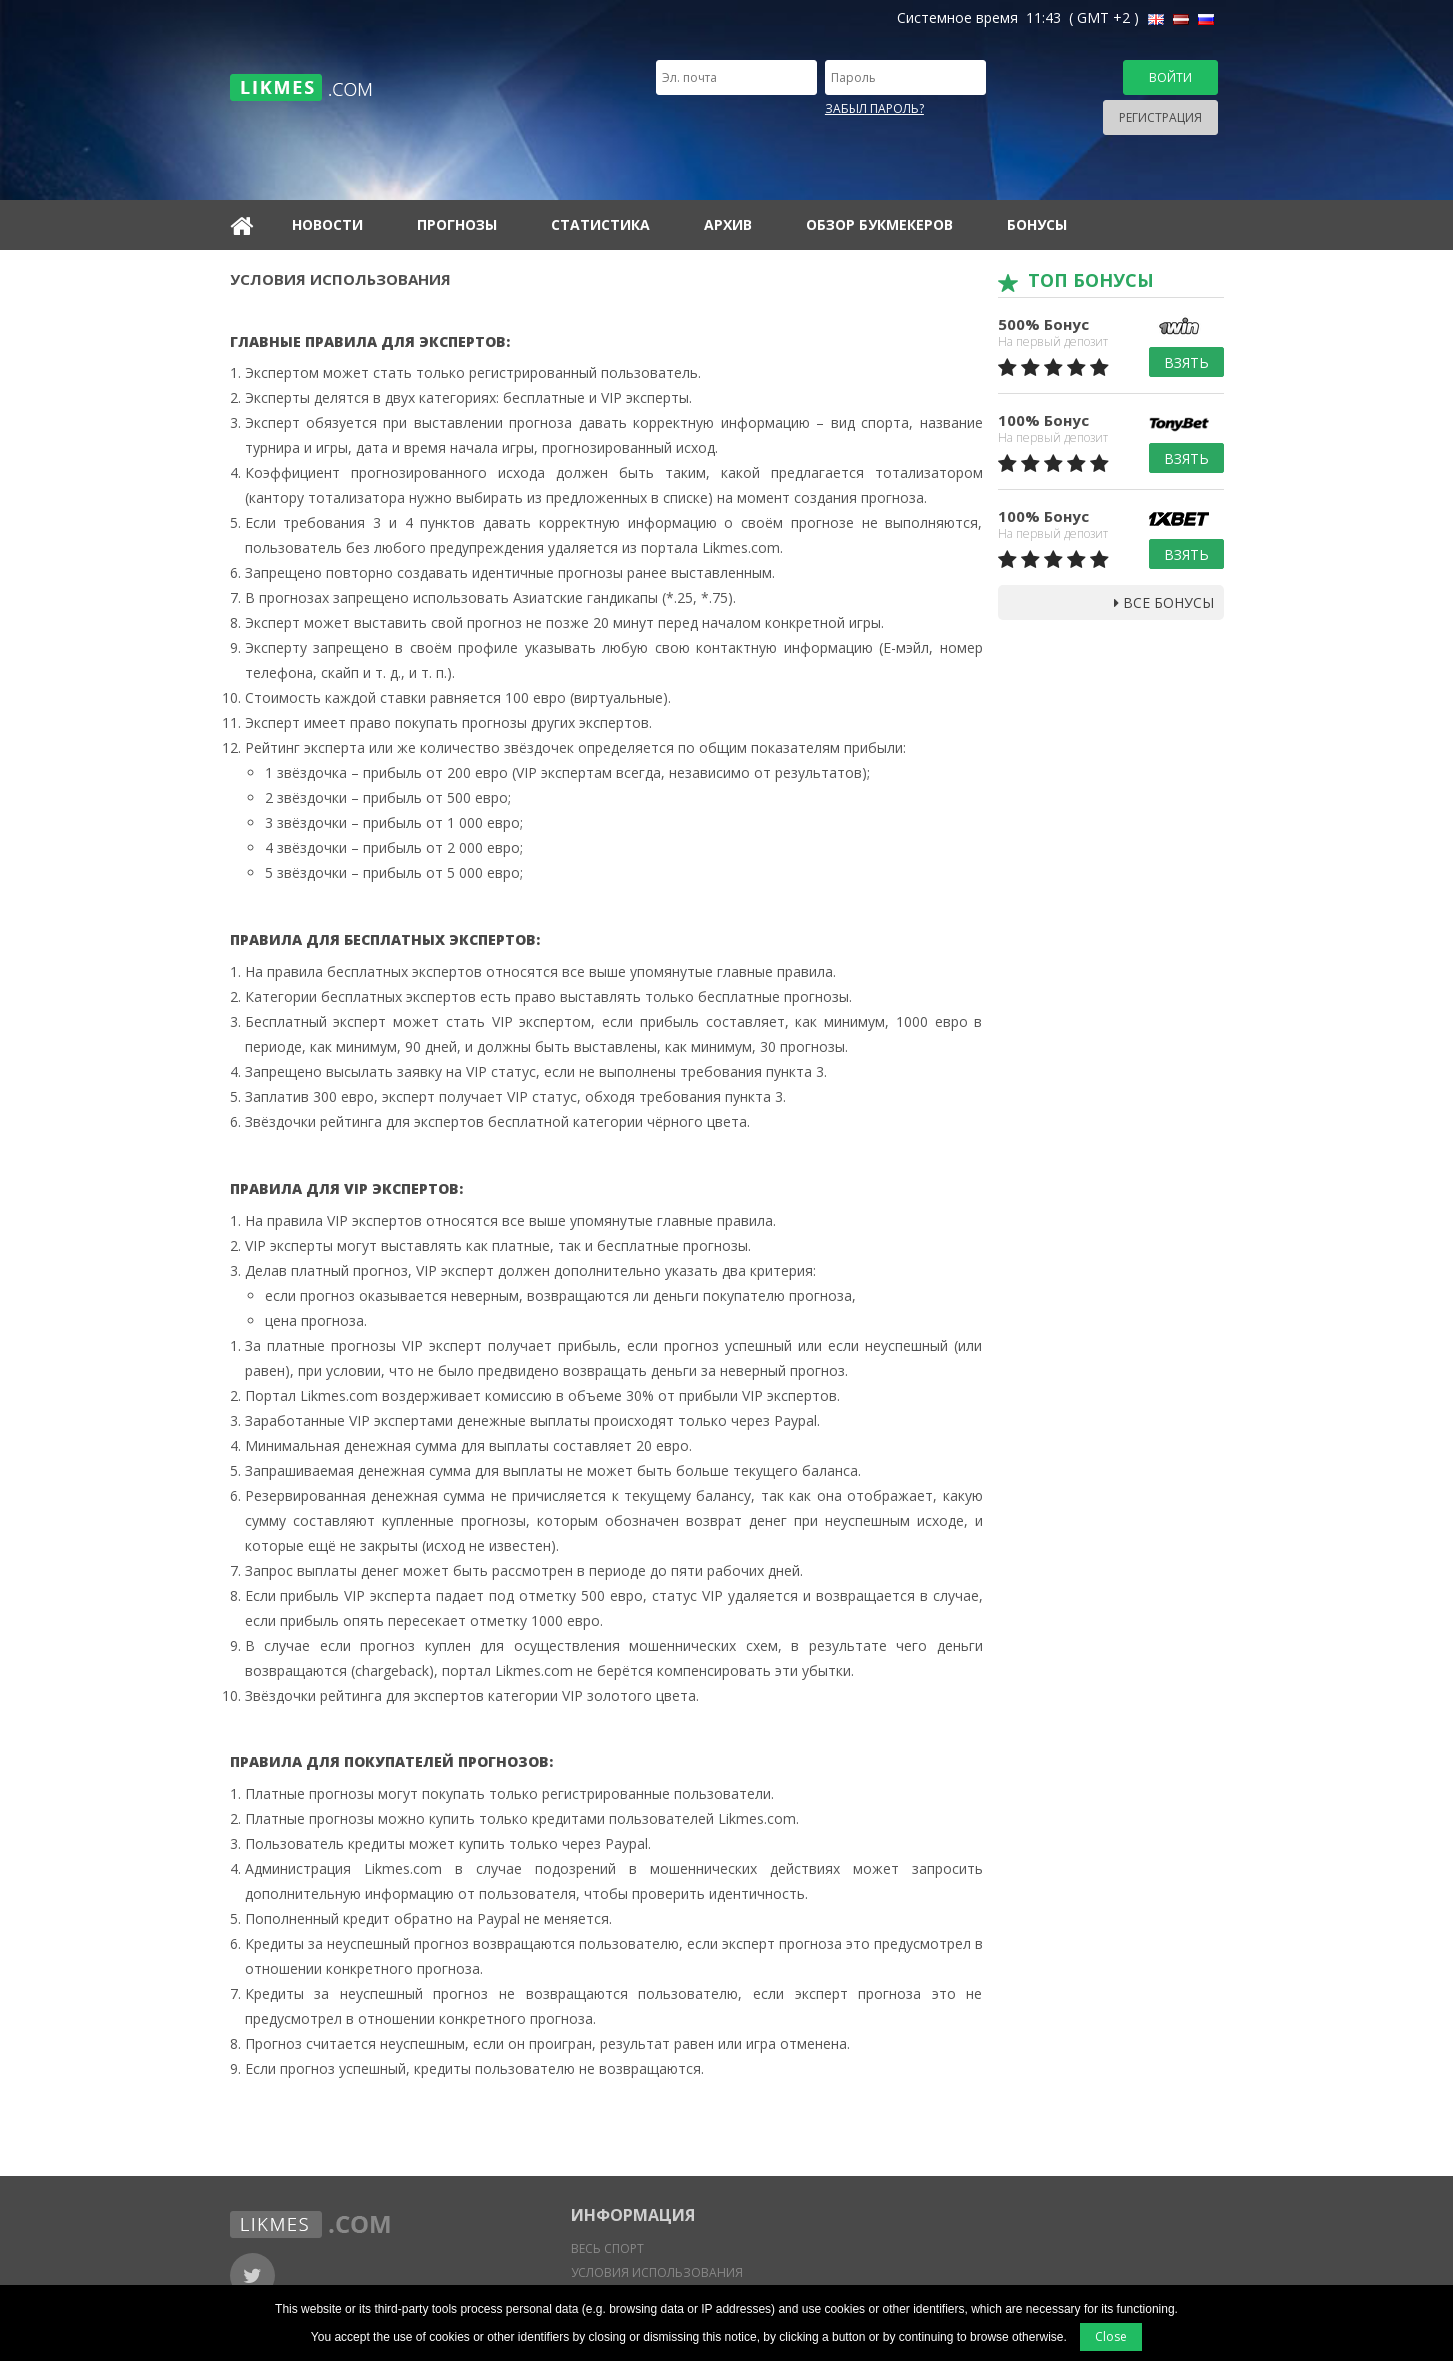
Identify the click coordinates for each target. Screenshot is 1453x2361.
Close (1111, 2336)
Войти (1170, 77)
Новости (327, 224)
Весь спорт (607, 2248)
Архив (728, 224)
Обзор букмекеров (879, 224)
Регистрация (1160, 117)
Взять (1186, 362)
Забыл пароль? (874, 108)
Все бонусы (1164, 602)
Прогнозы (457, 224)
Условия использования (657, 2272)
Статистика (600, 224)
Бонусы (1037, 224)
